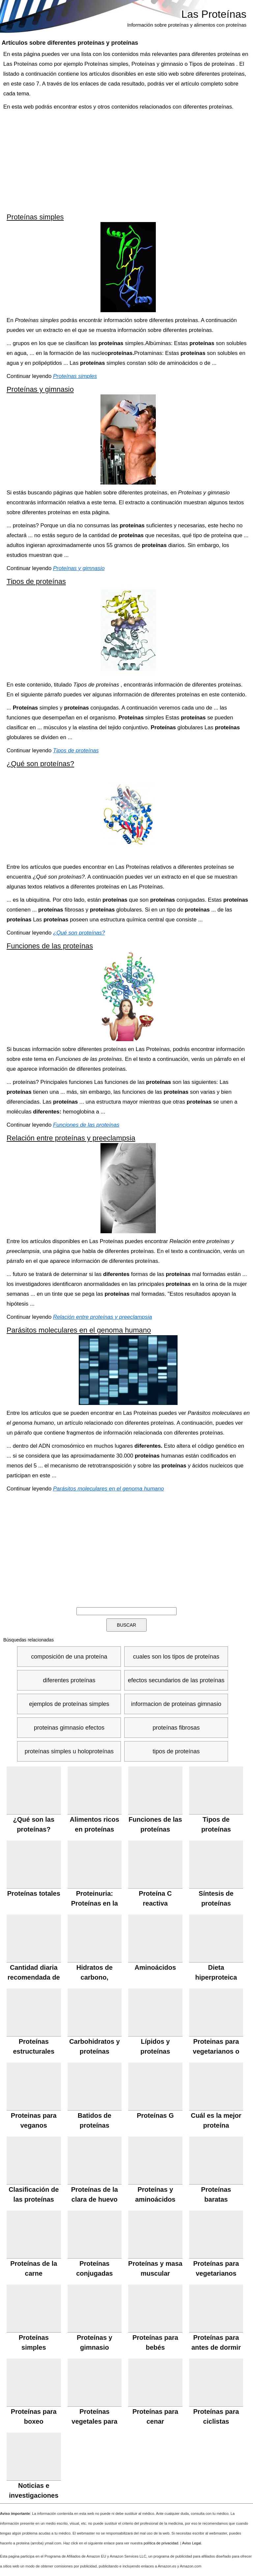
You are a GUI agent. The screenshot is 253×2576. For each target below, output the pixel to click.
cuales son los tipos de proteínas (176, 1656)
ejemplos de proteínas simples (69, 1704)
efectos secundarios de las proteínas (176, 1680)
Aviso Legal (191, 2543)
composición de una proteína (69, 1656)
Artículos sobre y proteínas (70, 42)
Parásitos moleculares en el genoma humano (79, 1330)
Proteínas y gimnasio (40, 389)
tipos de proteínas (176, 1751)
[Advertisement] (126, 161)
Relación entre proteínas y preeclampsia (71, 1138)
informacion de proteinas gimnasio (176, 1704)
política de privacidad (161, 2543)
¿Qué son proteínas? (40, 764)
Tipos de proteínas (36, 581)
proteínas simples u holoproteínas (69, 1751)
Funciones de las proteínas (50, 946)
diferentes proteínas (69, 1680)
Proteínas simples (35, 217)
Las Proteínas (214, 14)
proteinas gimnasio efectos (69, 1727)
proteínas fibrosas (176, 1727)
